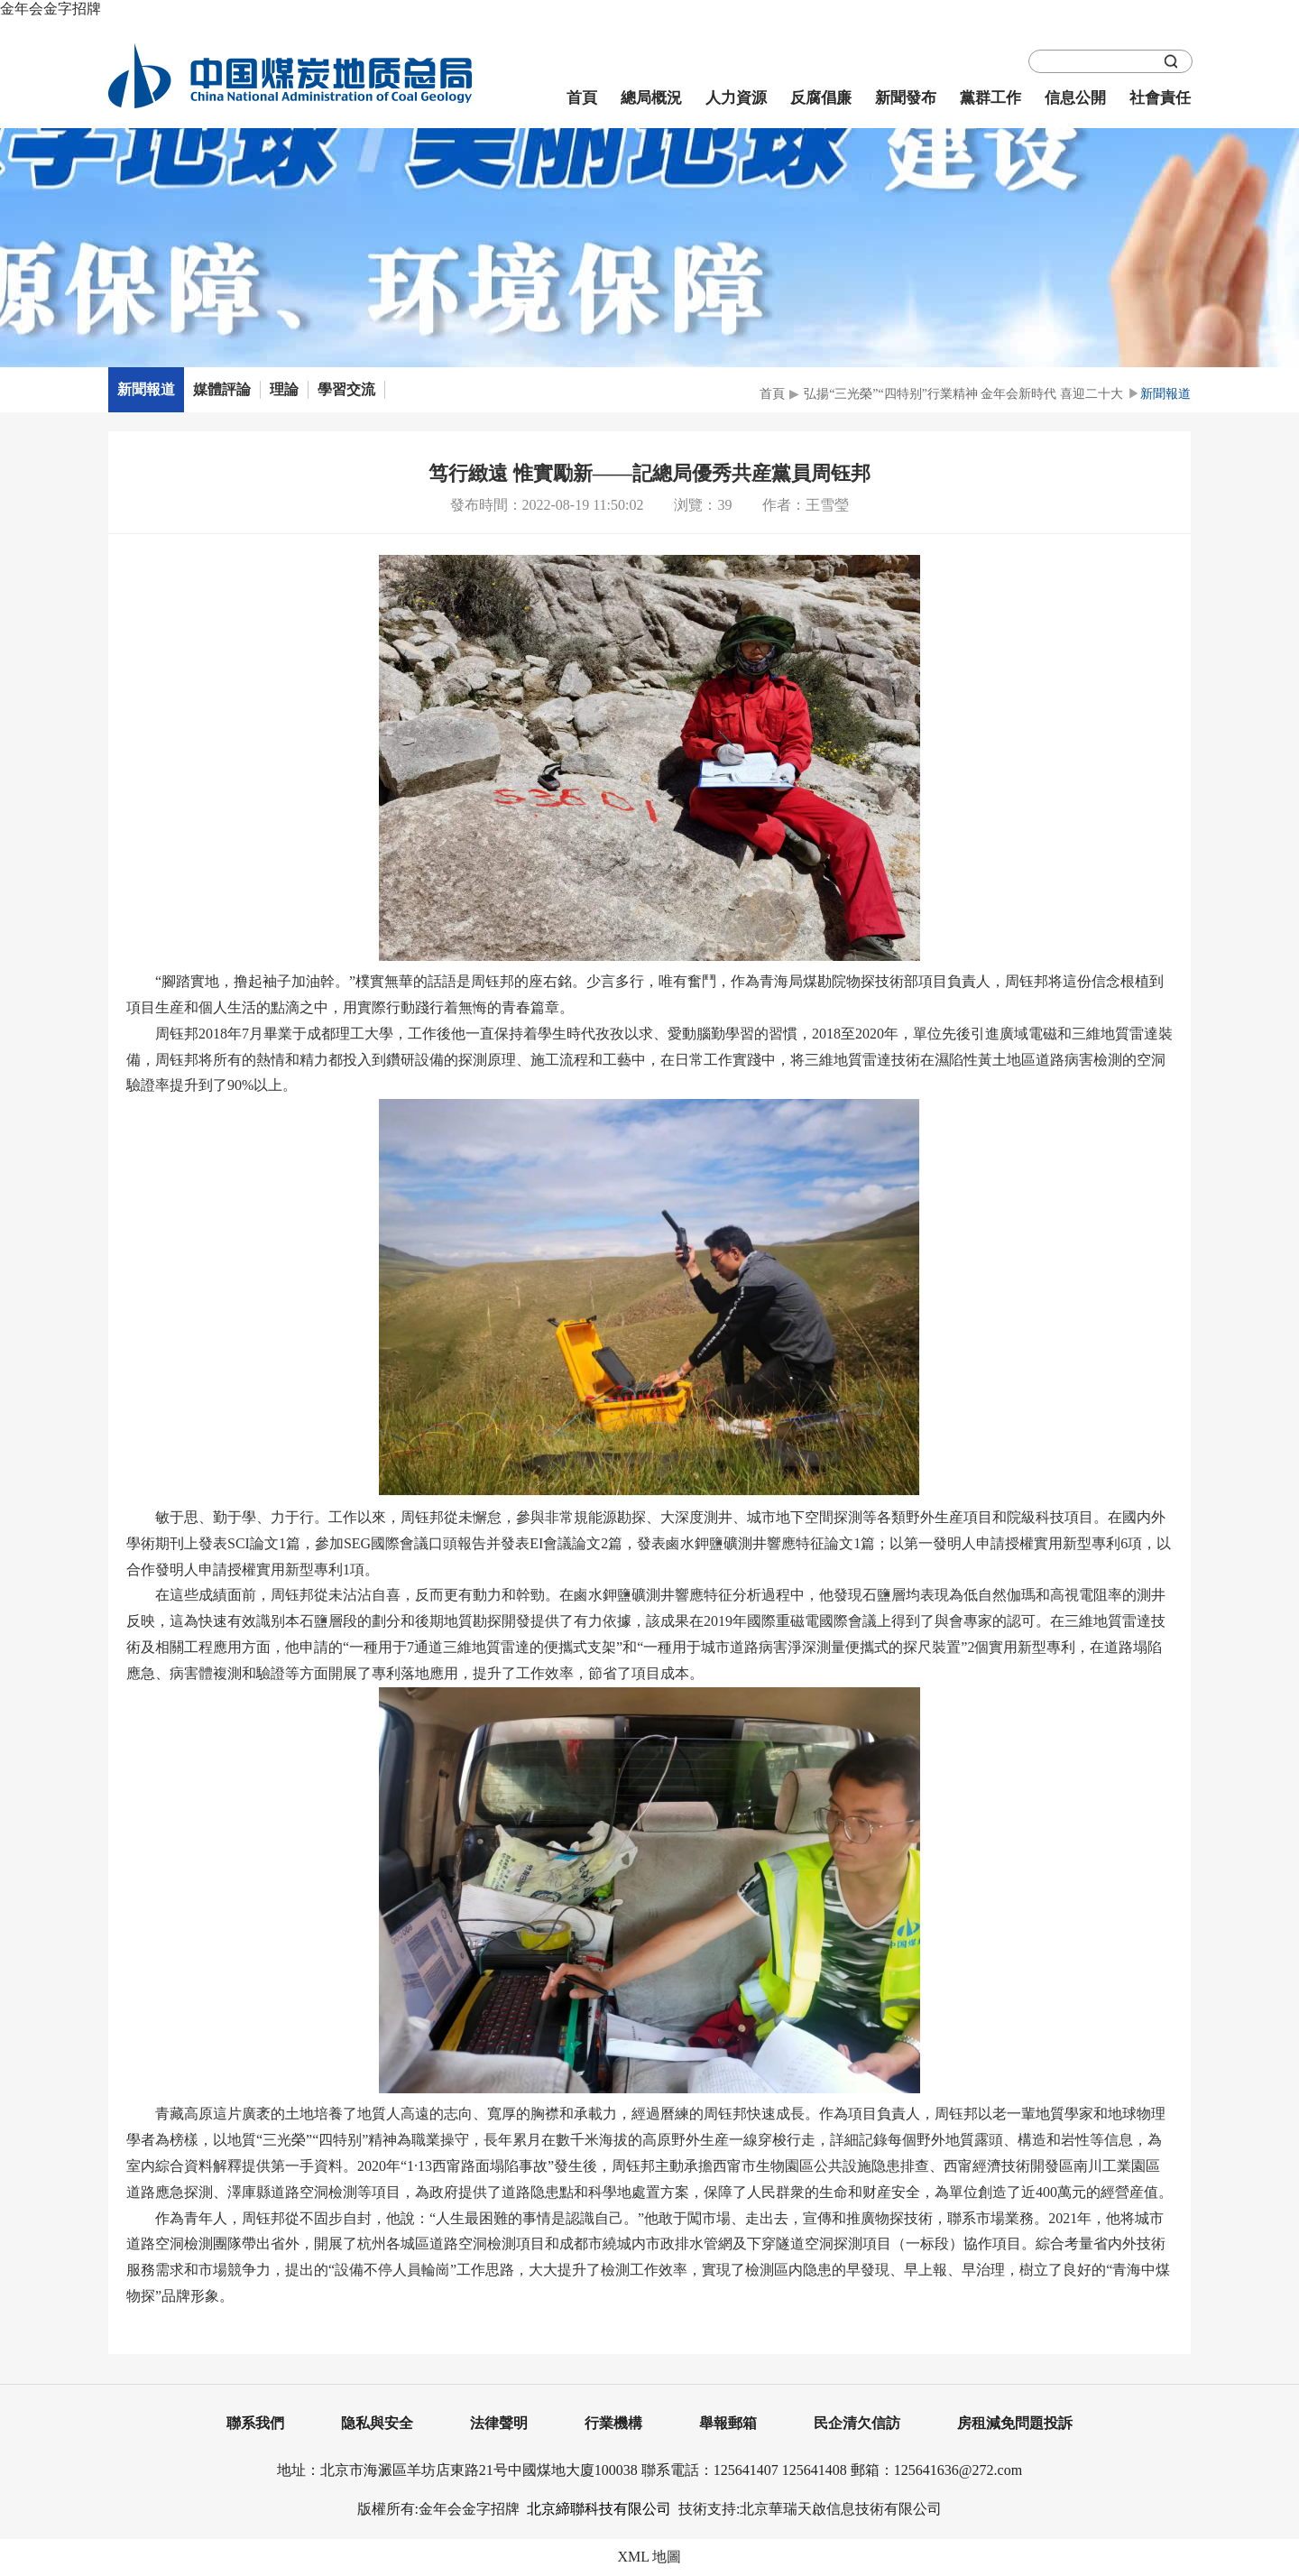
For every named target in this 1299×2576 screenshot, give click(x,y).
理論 (284, 389)
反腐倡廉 (821, 97)
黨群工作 (990, 97)
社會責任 (1160, 97)
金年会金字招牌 (50, 8)
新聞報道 (146, 389)
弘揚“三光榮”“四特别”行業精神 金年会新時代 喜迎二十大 (963, 394)
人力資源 (736, 97)
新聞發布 (905, 97)
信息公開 (1075, 97)
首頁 (582, 97)
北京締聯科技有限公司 (599, 2508)
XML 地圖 (650, 2556)
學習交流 (346, 389)
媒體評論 (222, 389)
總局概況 (651, 97)
